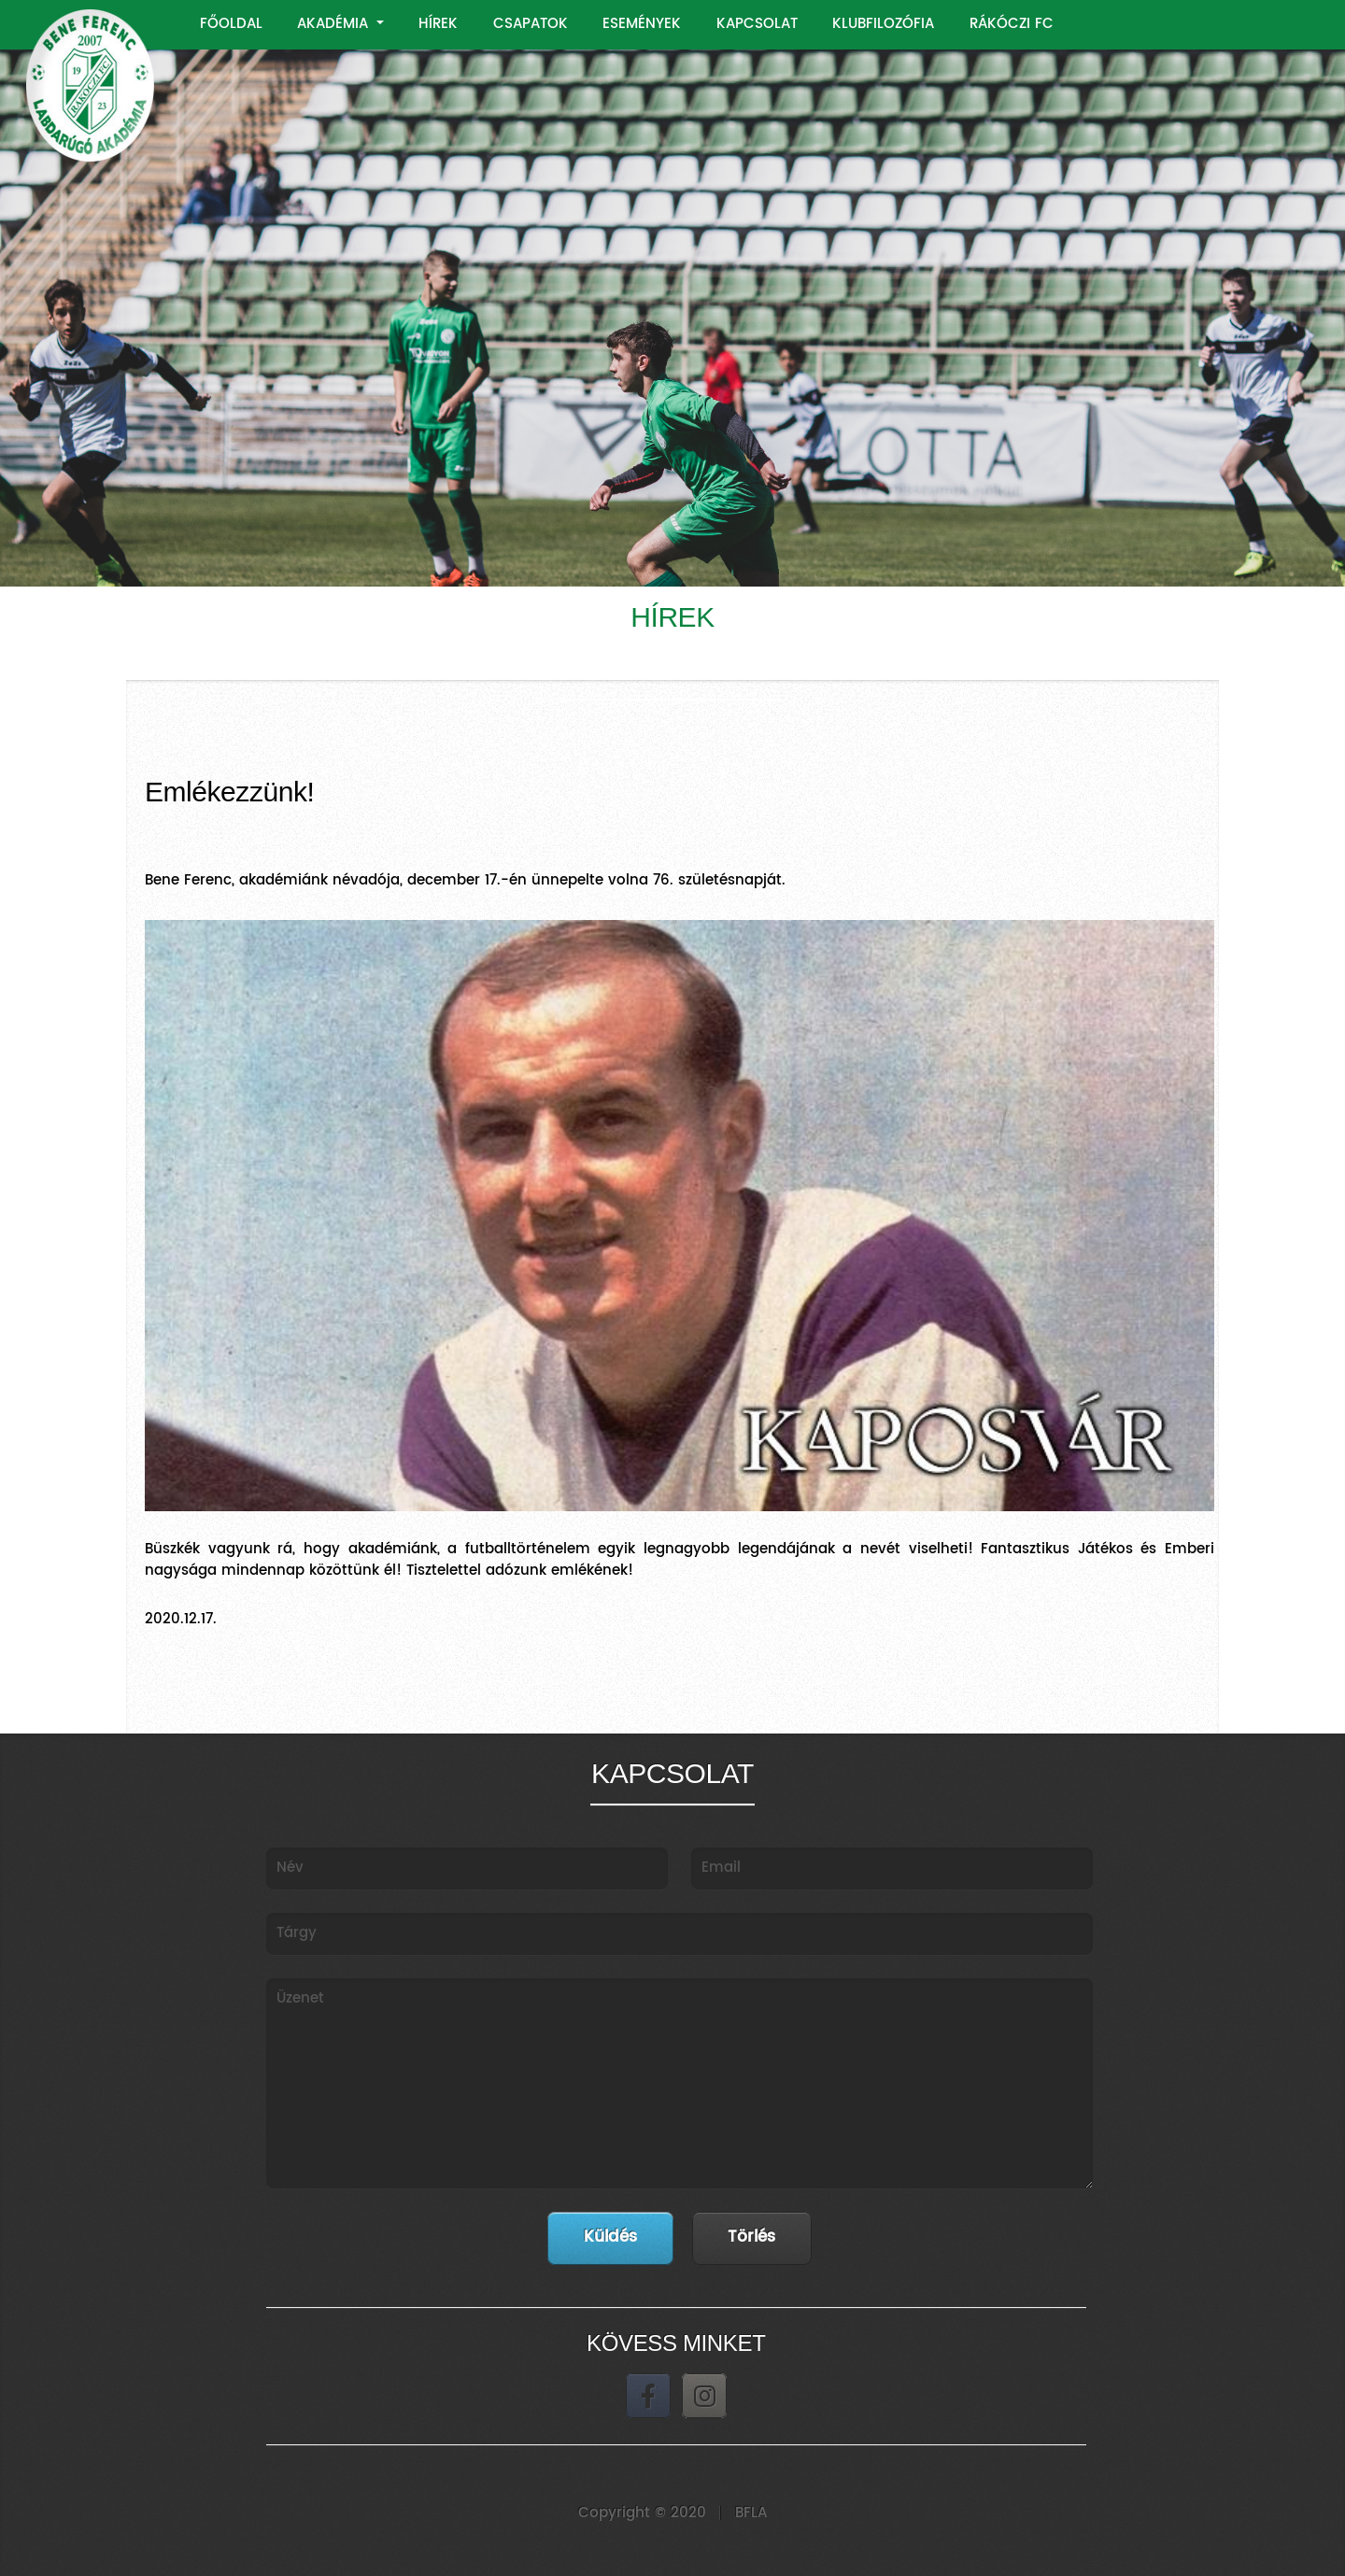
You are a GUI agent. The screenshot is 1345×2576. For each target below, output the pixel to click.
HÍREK (438, 23)
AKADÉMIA (335, 23)
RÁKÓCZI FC (1012, 23)
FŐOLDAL (231, 23)
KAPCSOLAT (757, 23)
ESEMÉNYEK (641, 23)
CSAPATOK (530, 23)
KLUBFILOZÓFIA (883, 23)
